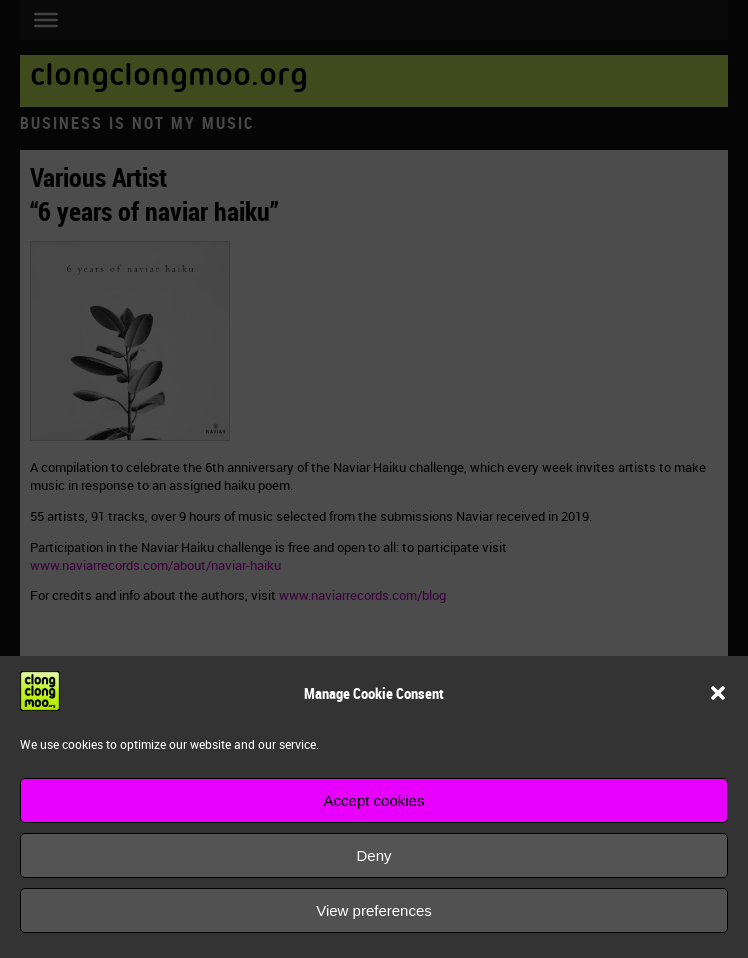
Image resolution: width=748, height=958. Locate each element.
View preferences (374, 910)
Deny (373, 855)
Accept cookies (374, 800)
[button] (718, 693)
